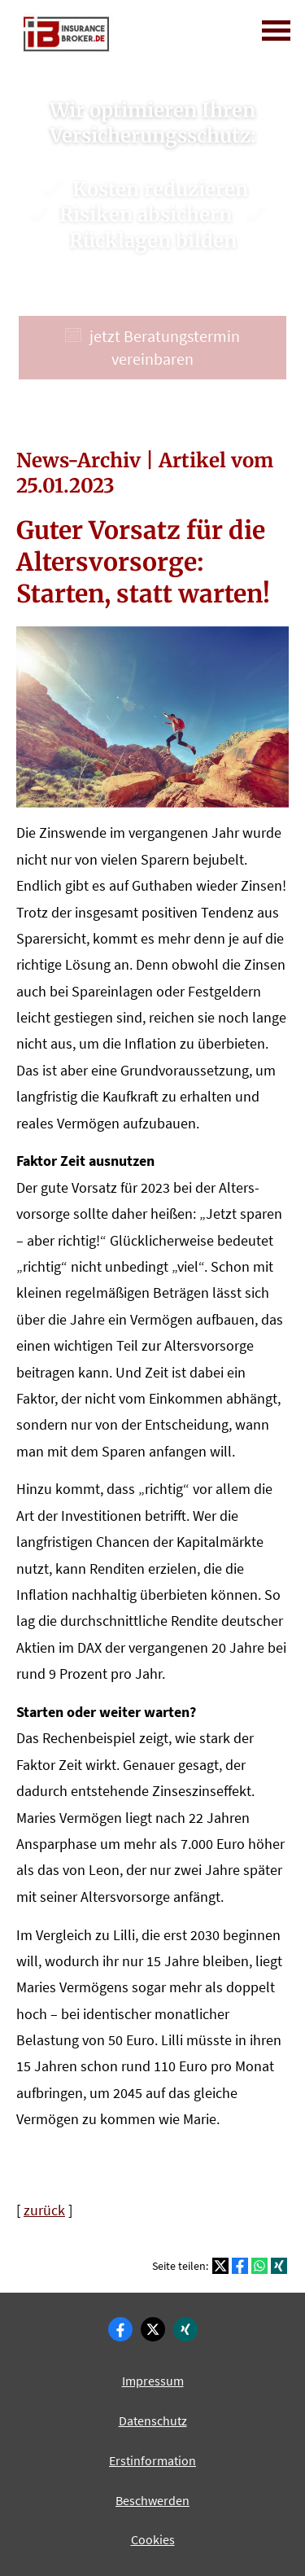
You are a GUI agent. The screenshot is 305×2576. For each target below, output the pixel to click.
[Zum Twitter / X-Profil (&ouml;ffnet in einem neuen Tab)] (153, 2329)
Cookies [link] (153, 2539)
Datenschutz (153, 2420)
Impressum (153, 2380)
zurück (44, 2210)
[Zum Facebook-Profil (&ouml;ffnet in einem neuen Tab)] (120, 2329)
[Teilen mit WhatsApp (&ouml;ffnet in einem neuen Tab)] (259, 2266)
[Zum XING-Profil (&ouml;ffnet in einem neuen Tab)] (185, 2329)
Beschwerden (152, 2500)
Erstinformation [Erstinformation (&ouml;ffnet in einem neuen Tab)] (152, 2460)
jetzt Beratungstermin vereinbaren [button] (152, 347)
